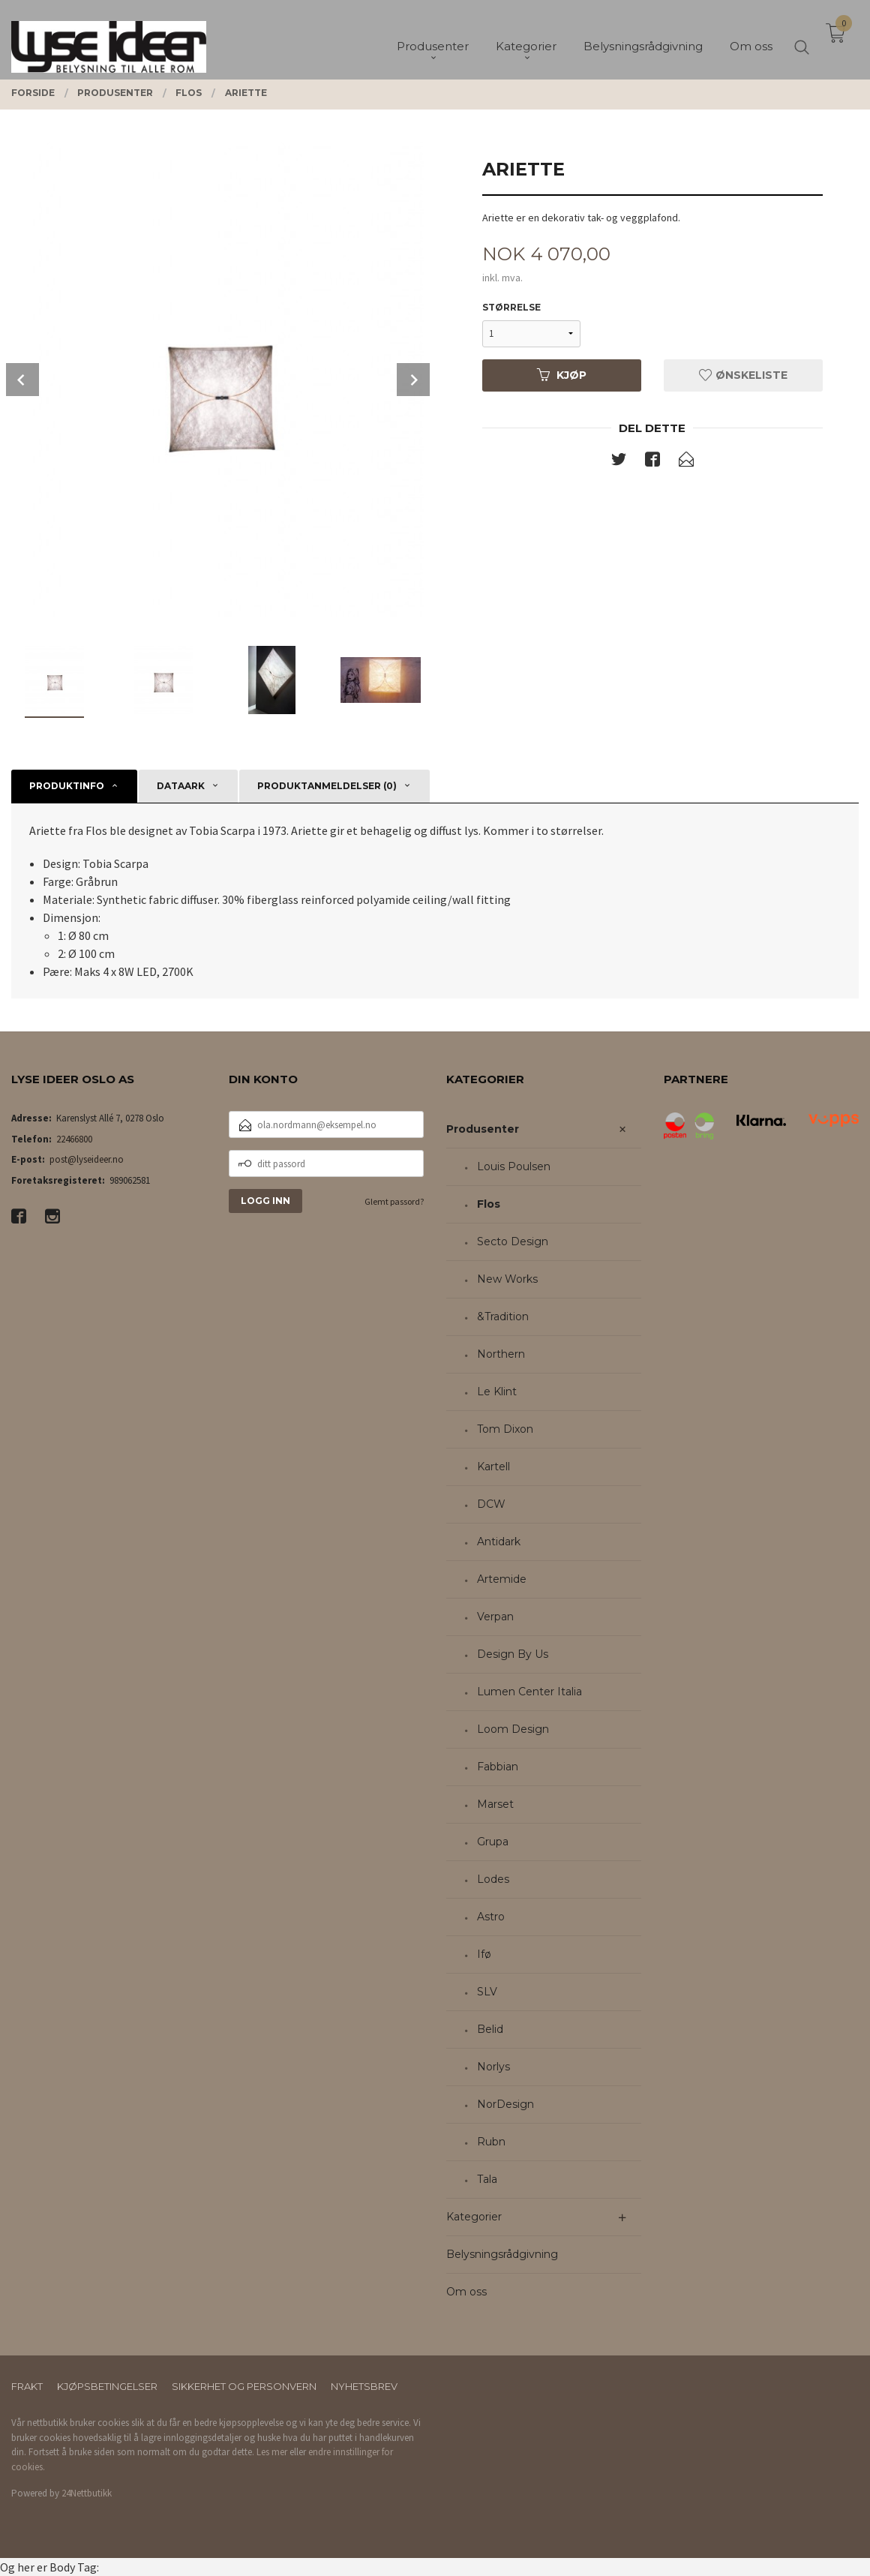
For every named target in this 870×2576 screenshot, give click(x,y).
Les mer (271, 2451)
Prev (22, 379)
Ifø (484, 1954)
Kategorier (474, 2216)
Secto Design (512, 1241)
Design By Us (512, 1654)
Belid (490, 2029)
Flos (488, 1204)
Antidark (498, 1541)
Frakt (27, 2386)
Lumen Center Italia (529, 1691)
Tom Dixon (505, 1429)
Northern (501, 1354)
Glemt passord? (394, 1201)
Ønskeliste (743, 375)
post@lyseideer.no (87, 1159)
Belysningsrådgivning (502, 2254)
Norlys (493, 2066)
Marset (495, 1804)
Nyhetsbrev (364, 2386)
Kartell (493, 1466)
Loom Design (513, 1729)
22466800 (74, 1139)
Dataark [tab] (181, 785)
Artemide (501, 1579)
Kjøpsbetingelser (107, 2386)
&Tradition (503, 1316)
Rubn (491, 2141)
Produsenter (482, 1129)
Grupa (492, 1841)
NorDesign (505, 2104)
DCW (491, 1504)
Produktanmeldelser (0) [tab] (327, 785)
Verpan (495, 1616)
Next (413, 379)
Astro (491, 1916)
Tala (487, 2179)
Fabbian (497, 1766)
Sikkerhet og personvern (244, 2386)
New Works (507, 1279)
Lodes (493, 1879)
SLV (487, 1991)
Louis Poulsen (513, 1166)
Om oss (466, 2291)
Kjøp (561, 375)
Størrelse (511, 307)
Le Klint (497, 1391)
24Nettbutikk (87, 2493)
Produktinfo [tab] (66, 785)
